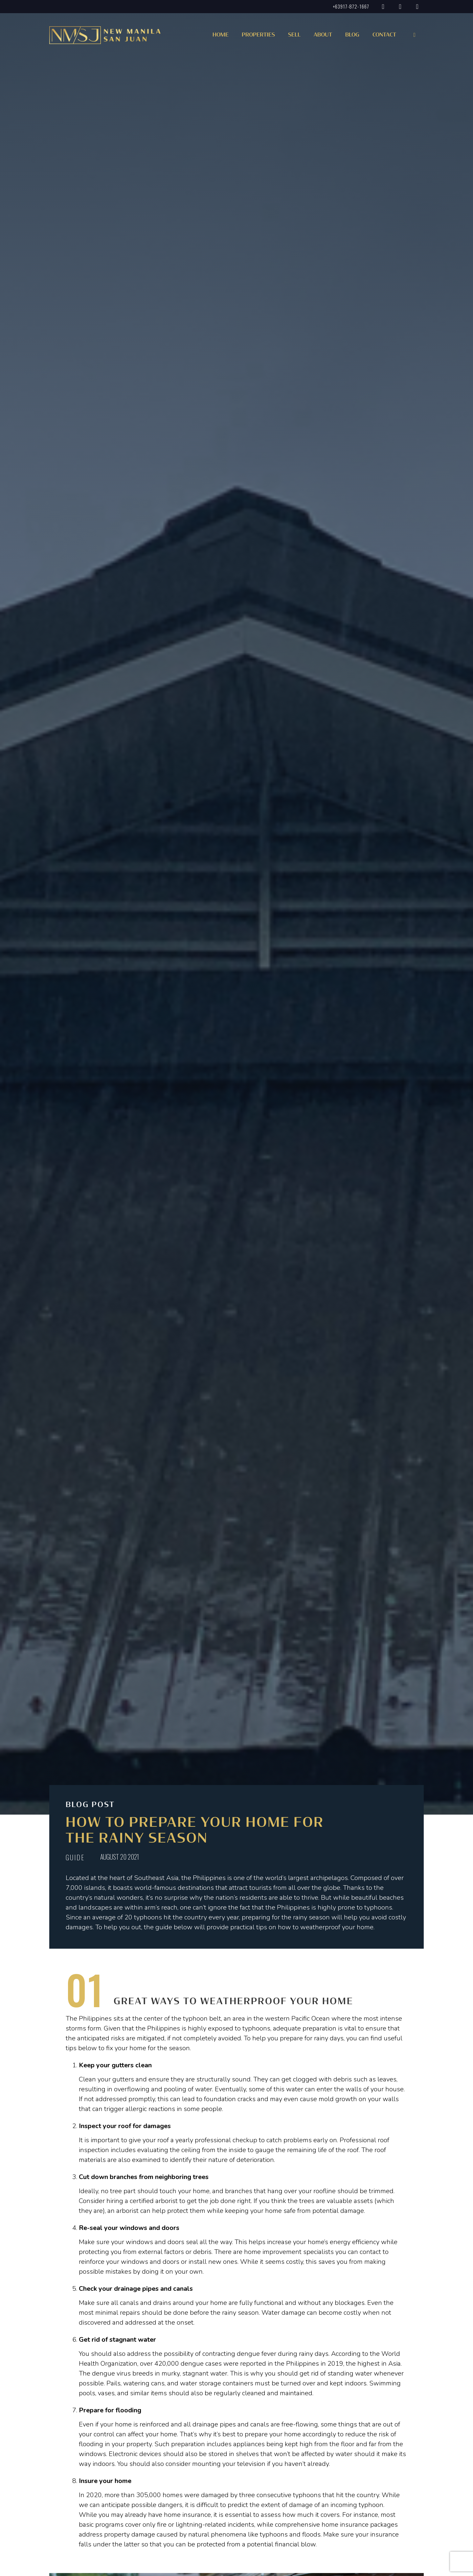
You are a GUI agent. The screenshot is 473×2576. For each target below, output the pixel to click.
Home (221, 35)
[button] (257, 37)
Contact (384, 35)
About (323, 35)
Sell (294, 35)
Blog (352, 35)
